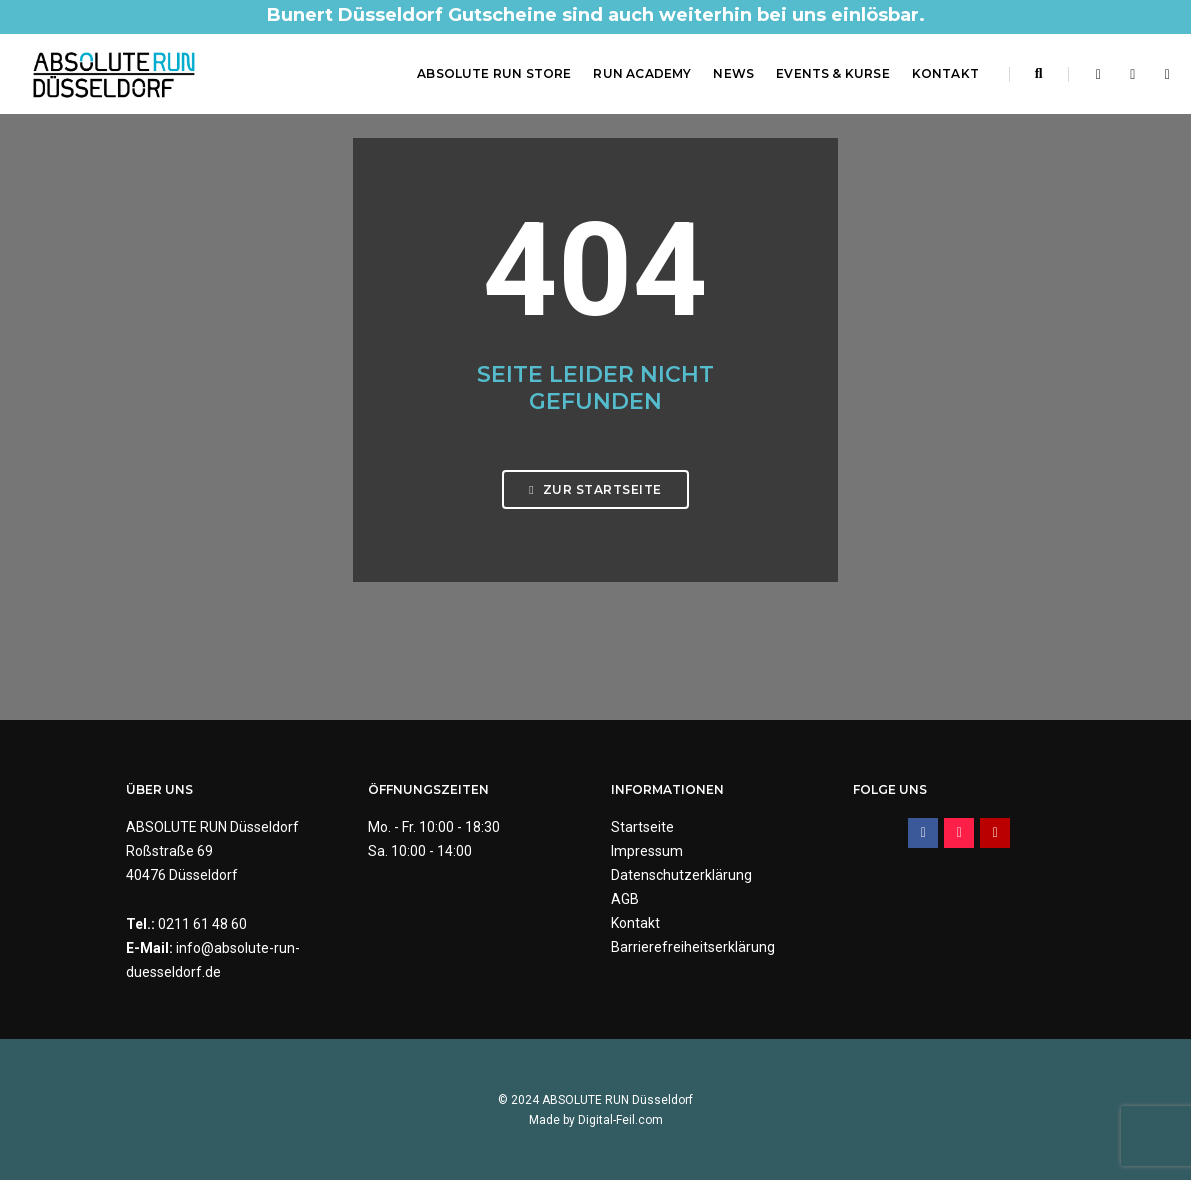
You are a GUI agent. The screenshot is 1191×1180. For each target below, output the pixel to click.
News (733, 73)
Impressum (647, 851)
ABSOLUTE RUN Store (494, 73)
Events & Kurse (833, 73)
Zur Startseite (595, 489)
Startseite (642, 827)
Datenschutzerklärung (681, 875)
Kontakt (945, 73)
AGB (625, 899)
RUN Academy (642, 73)
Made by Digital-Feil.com (596, 1120)
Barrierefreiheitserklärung (693, 947)
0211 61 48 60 (202, 924)
